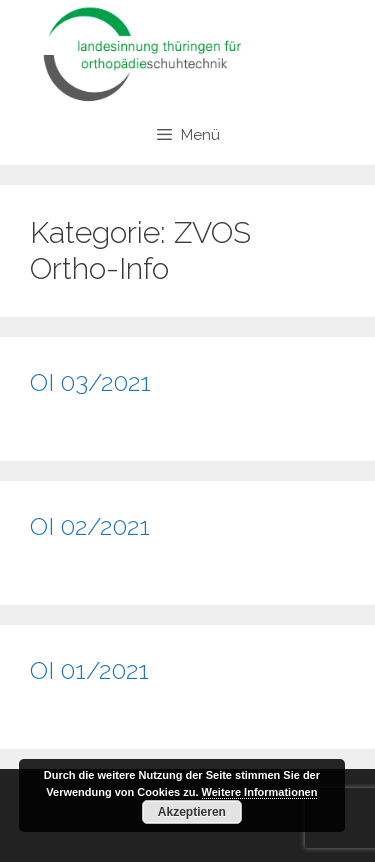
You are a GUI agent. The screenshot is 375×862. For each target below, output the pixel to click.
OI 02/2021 (90, 526)
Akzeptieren (192, 812)
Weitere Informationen (260, 792)
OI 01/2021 (89, 670)
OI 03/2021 (90, 382)
